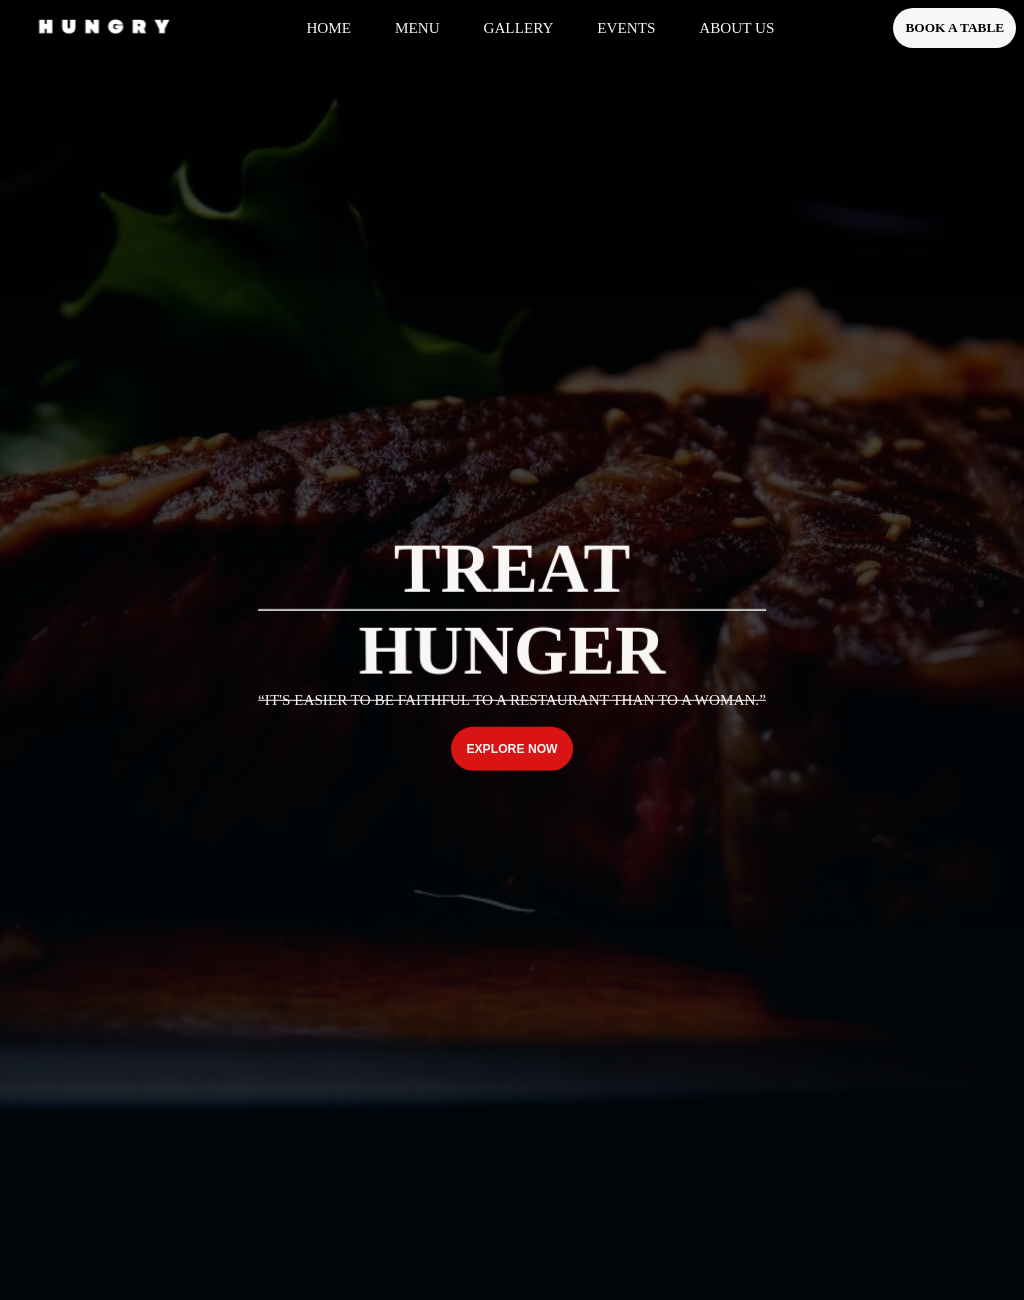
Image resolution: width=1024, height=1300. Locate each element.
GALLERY (518, 27)
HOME (328, 27)
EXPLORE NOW (511, 749)
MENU (417, 27)
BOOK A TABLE (954, 27)
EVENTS (626, 27)
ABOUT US (736, 27)
